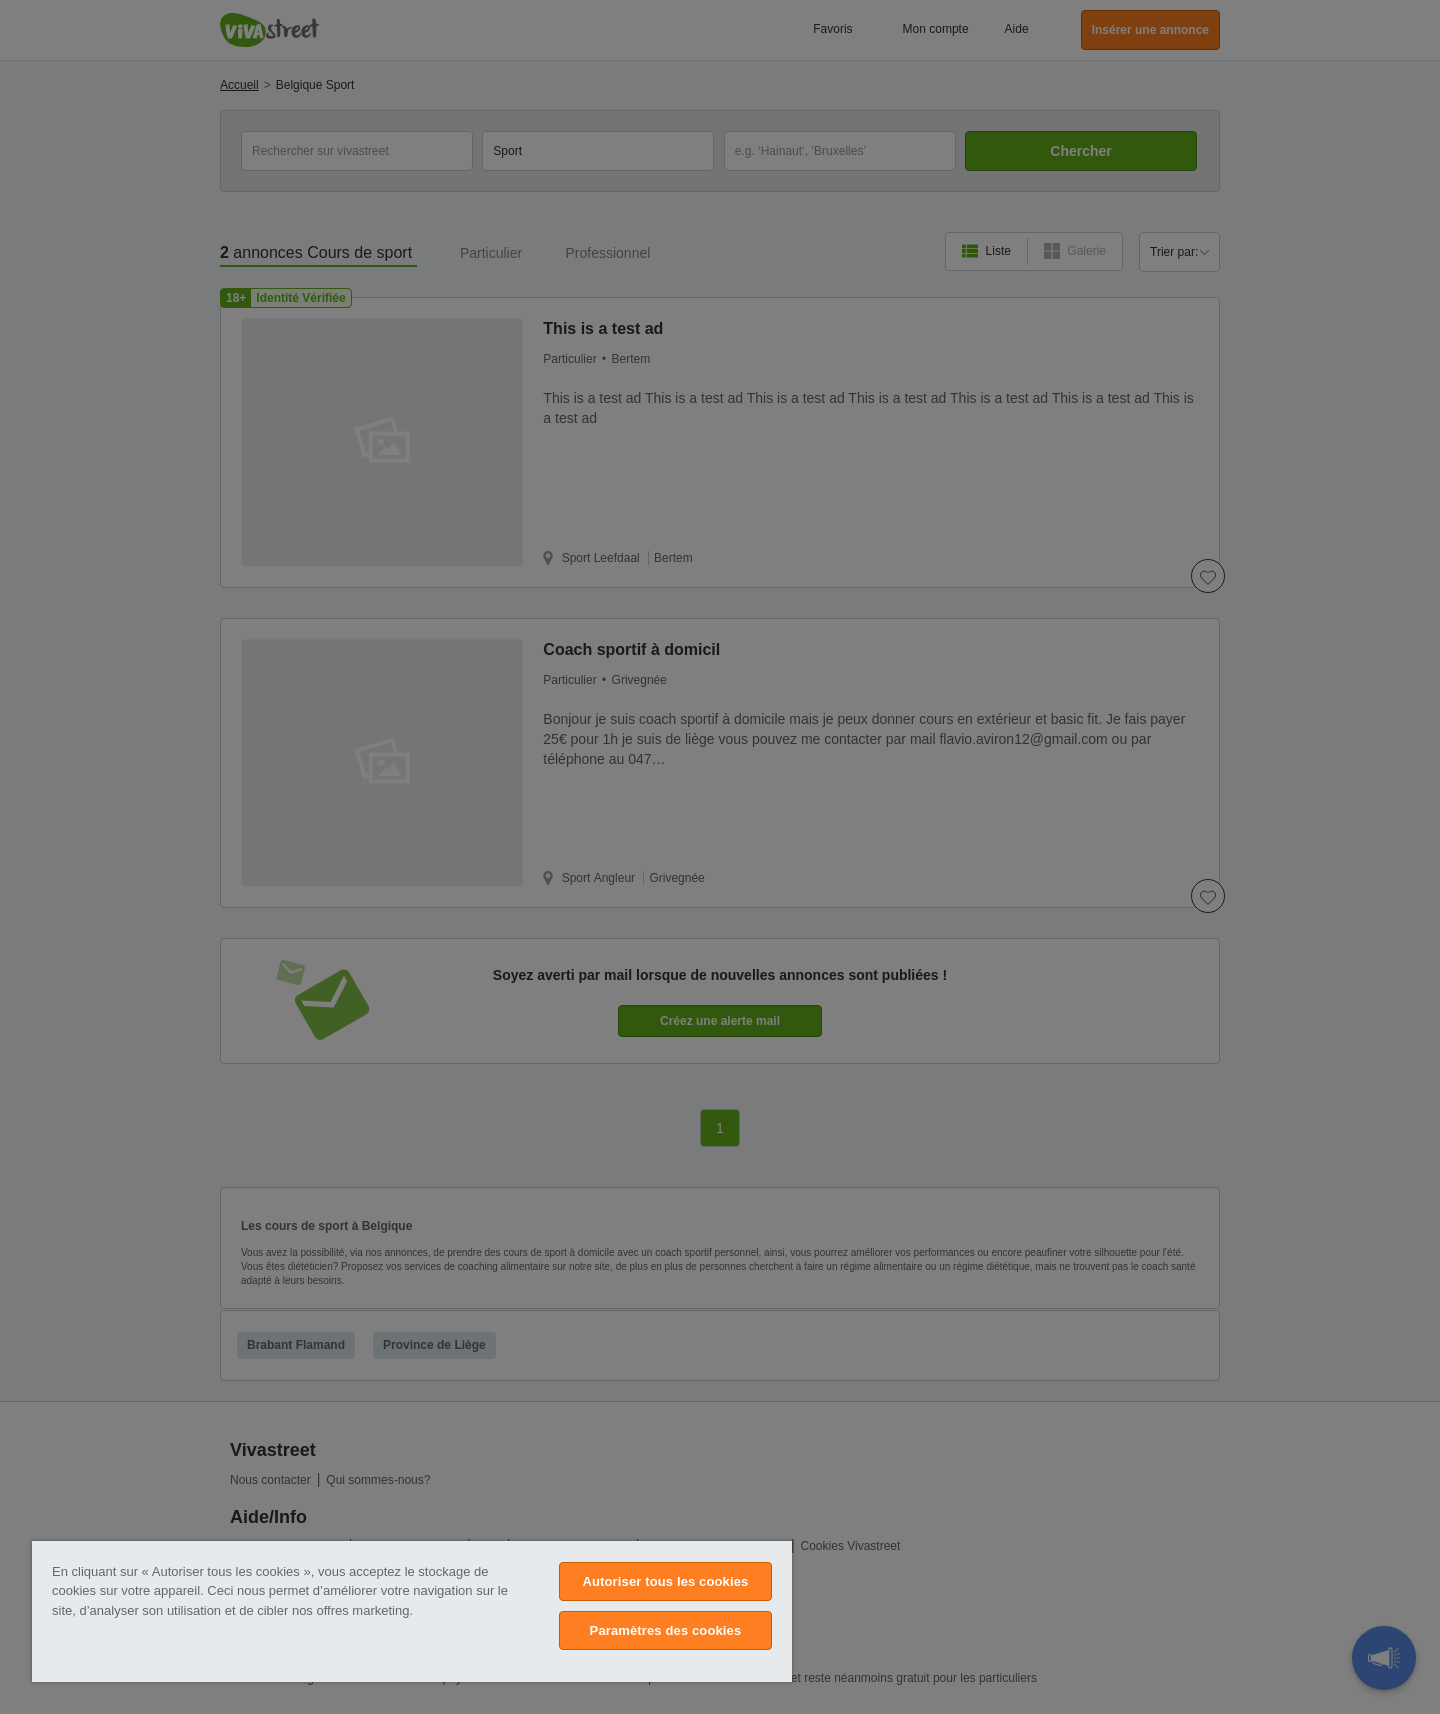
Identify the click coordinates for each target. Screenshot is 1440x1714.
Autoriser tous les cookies (665, 1581)
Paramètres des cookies (666, 1630)
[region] (412, 1611)
